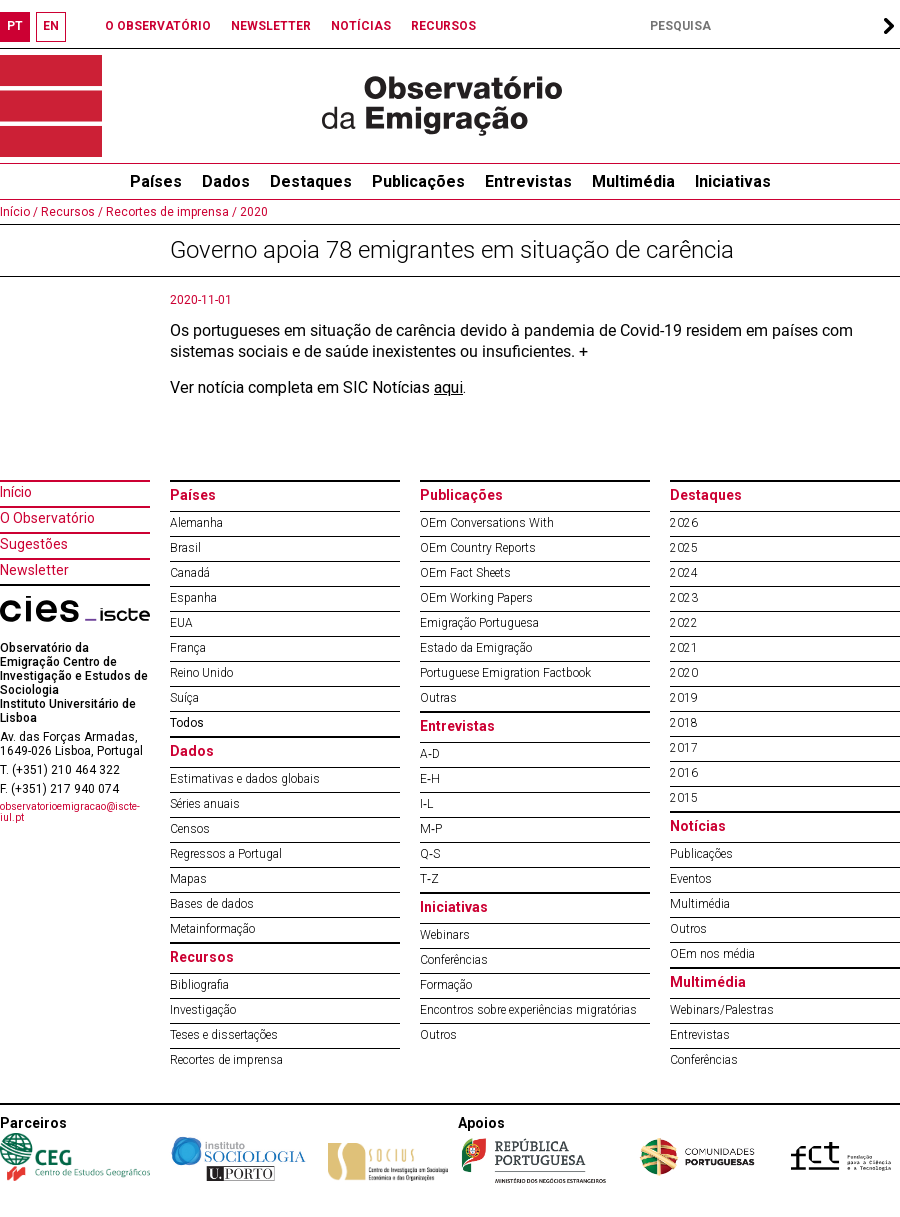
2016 (684, 773)
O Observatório (47, 518)
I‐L (426, 804)
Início (16, 492)
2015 (684, 798)
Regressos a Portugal (226, 854)
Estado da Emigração (476, 648)
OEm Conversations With (487, 523)
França (188, 648)
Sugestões (34, 544)
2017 (684, 748)
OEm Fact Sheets (465, 573)
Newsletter (34, 570)
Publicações (418, 181)
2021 (684, 648)
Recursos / (70, 212)
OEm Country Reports (478, 548)
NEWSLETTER (271, 26)
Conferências (454, 960)
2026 (684, 523)
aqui (448, 387)
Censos (190, 829)
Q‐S (430, 854)
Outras (438, 698)
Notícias (698, 826)
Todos (187, 723)
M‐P (431, 829)
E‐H (430, 779)
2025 (684, 548)
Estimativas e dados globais (245, 779)
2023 (684, 598)
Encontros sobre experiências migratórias (528, 1010)
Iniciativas (733, 181)
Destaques (311, 181)
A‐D (430, 754)
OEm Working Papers (476, 598)
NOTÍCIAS (361, 26)
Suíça (184, 698)
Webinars (445, 935)
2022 (684, 623)
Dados (226, 181)
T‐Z (429, 879)
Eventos (691, 879)
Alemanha (196, 523)
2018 (684, 723)
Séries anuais (205, 804)
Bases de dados (212, 904)
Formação (446, 985)
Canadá (190, 573)
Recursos (202, 957)
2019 (684, 698)
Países (193, 495)
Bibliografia (199, 985)
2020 (252, 212)
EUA (181, 623)
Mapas (188, 879)
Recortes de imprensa (226, 1060)
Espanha (193, 598)
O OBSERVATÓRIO (158, 26)
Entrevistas (528, 181)
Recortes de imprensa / (170, 212)
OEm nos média (712, 954)
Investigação (203, 1010)
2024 (684, 573)
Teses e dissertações (224, 1035)
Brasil (185, 548)
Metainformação (212, 929)
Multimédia (633, 181)
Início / (19, 212)
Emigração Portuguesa (479, 623)
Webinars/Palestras (722, 1010)
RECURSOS (443, 26)
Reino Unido (201, 673)
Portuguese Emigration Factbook (505, 673)
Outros (438, 1035)
